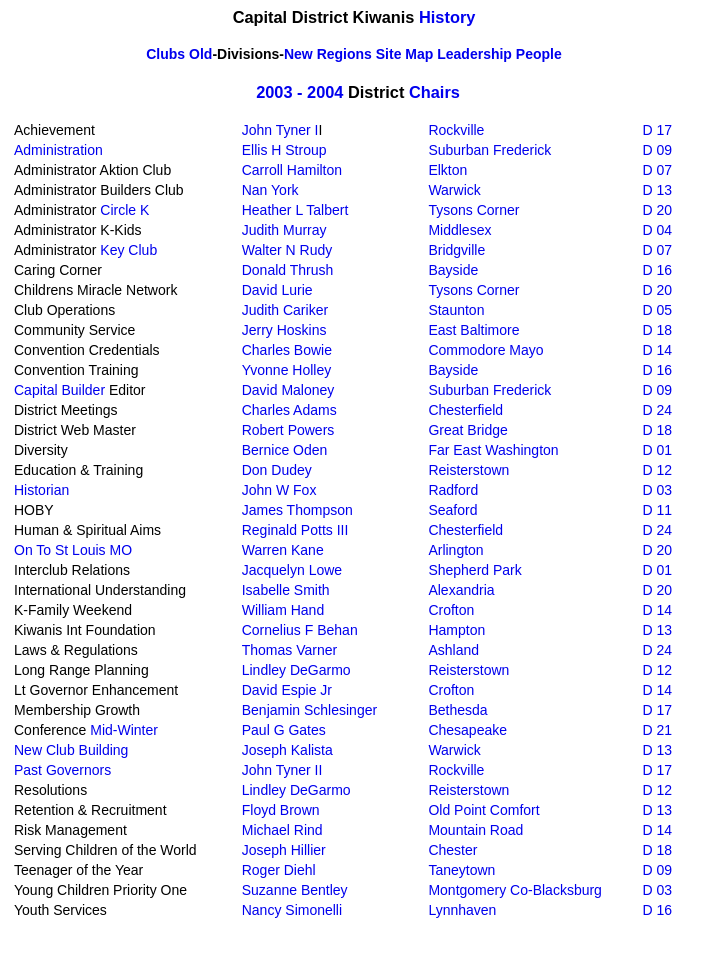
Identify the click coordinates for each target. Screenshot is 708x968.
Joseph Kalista (287, 750)
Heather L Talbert (295, 210)
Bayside (453, 270)
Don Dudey (277, 470)
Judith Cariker (285, 310)
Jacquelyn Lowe (292, 570)
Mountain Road (475, 830)
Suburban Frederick (489, 150)
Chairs (434, 92)
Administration (58, 150)
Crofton (451, 610)
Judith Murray (284, 230)
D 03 (657, 490)
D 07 (657, 170)
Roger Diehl (279, 870)
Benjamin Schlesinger (309, 710)
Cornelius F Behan (300, 630)
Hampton (456, 630)
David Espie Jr (287, 690)
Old (200, 54)
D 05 (657, 310)
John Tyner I (280, 130)
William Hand (283, 610)
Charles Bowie (287, 350)
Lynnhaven (462, 910)
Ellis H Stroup (284, 150)
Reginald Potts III (295, 530)
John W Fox (279, 490)
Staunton (456, 310)
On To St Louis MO (73, 550)
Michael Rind (282, 830)
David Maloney (288, 390)
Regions (344, 54)
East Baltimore (473, 330)
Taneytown (461, 870)
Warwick (454, 190)
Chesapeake (467, 730)
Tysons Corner (473, 210)
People (539, 54)
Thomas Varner (289, 650)
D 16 (657, 270)
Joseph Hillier (284, 850)
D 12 (657, 470)
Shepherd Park (474, 570)
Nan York (270, 190)
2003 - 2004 (299, 92)
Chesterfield (465, 410)
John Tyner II (282, 770)
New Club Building (71, 750)
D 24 (657, 410)
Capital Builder (59, 390)
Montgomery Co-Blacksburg (515, 890)
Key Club (128, 250)
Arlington (455, 550)
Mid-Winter (124, 730)
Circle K (124, 210)
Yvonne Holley (287, 370)
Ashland (453, 650)
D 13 (657, 190)
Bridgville (456, 250)
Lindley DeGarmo (296, 670)
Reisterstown (468, 470)
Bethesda (457, 710)
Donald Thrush (288, 270)
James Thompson (297, 510)
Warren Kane (283, 550)
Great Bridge (467, 430)
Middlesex (459, 230)
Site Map (405, 54)
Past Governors (62, 770)
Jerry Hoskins (284, 330)
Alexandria (461, 590)
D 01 (657, 450)
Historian (41, 490)
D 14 (657, 350)
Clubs (165, 54)
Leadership (474, 54)
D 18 (657, 330)
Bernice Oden (285, 450)
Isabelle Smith (286, 590)
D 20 (657, 210)
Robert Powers (288, 430)
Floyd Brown (281, 810)
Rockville (456, 130)
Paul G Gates (284, 730)
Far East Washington (493, 450)
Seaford (452, 510)
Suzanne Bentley (295, 890)
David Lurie (277, 290)
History (447, 17)
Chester (452, 850)
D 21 (657, 730)
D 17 (657, 130)
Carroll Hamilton (292, 170)
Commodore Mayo (485, 350)
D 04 (657, 230)
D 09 (657, 150)
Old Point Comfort (483, 810)
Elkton (447, 170)
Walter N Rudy (287, 250)
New (298, 54)
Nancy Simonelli (292, 910)
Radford (453, 490)
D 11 (657, 510)
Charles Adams (289, 410)
